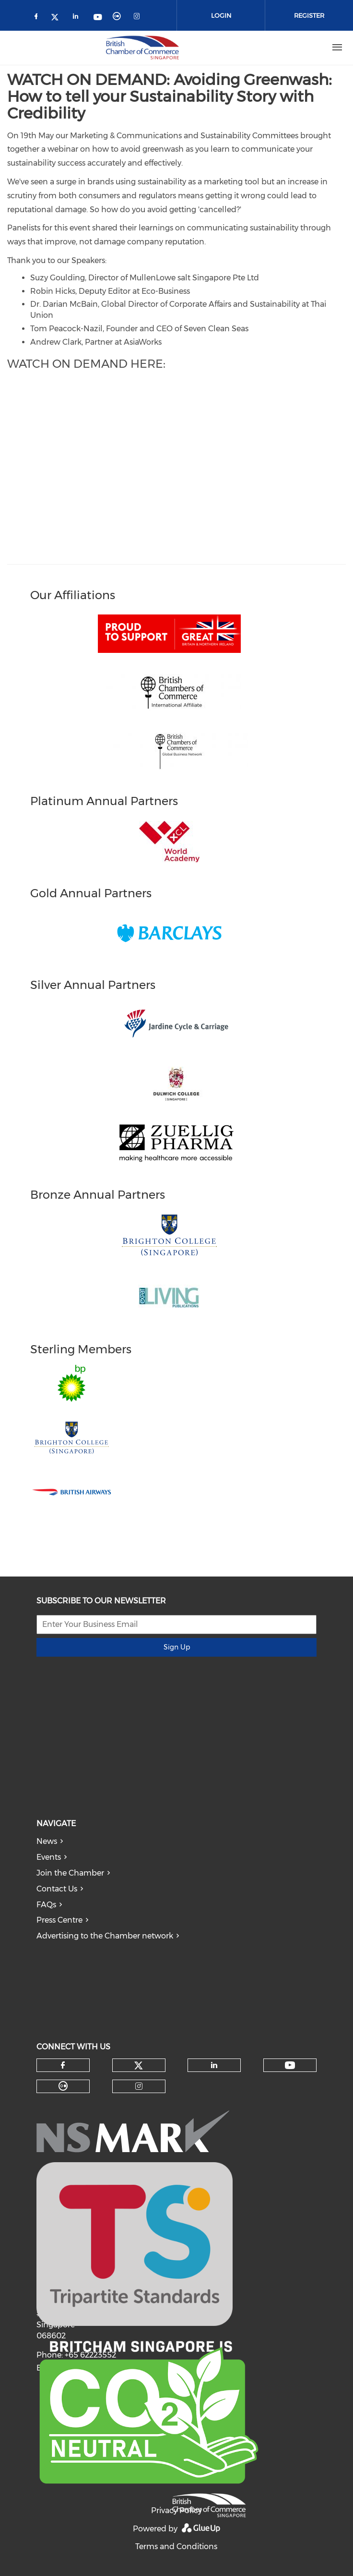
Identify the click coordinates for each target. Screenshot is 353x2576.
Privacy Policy (176, 2510)
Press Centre (59, 1920)
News (46, 1841)
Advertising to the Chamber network (104, 1935)
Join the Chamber (70, 1873)
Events (48, 1857)
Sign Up (177, 1647)
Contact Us (56, 1888)
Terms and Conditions (176, 2546)
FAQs (46, 1904)
